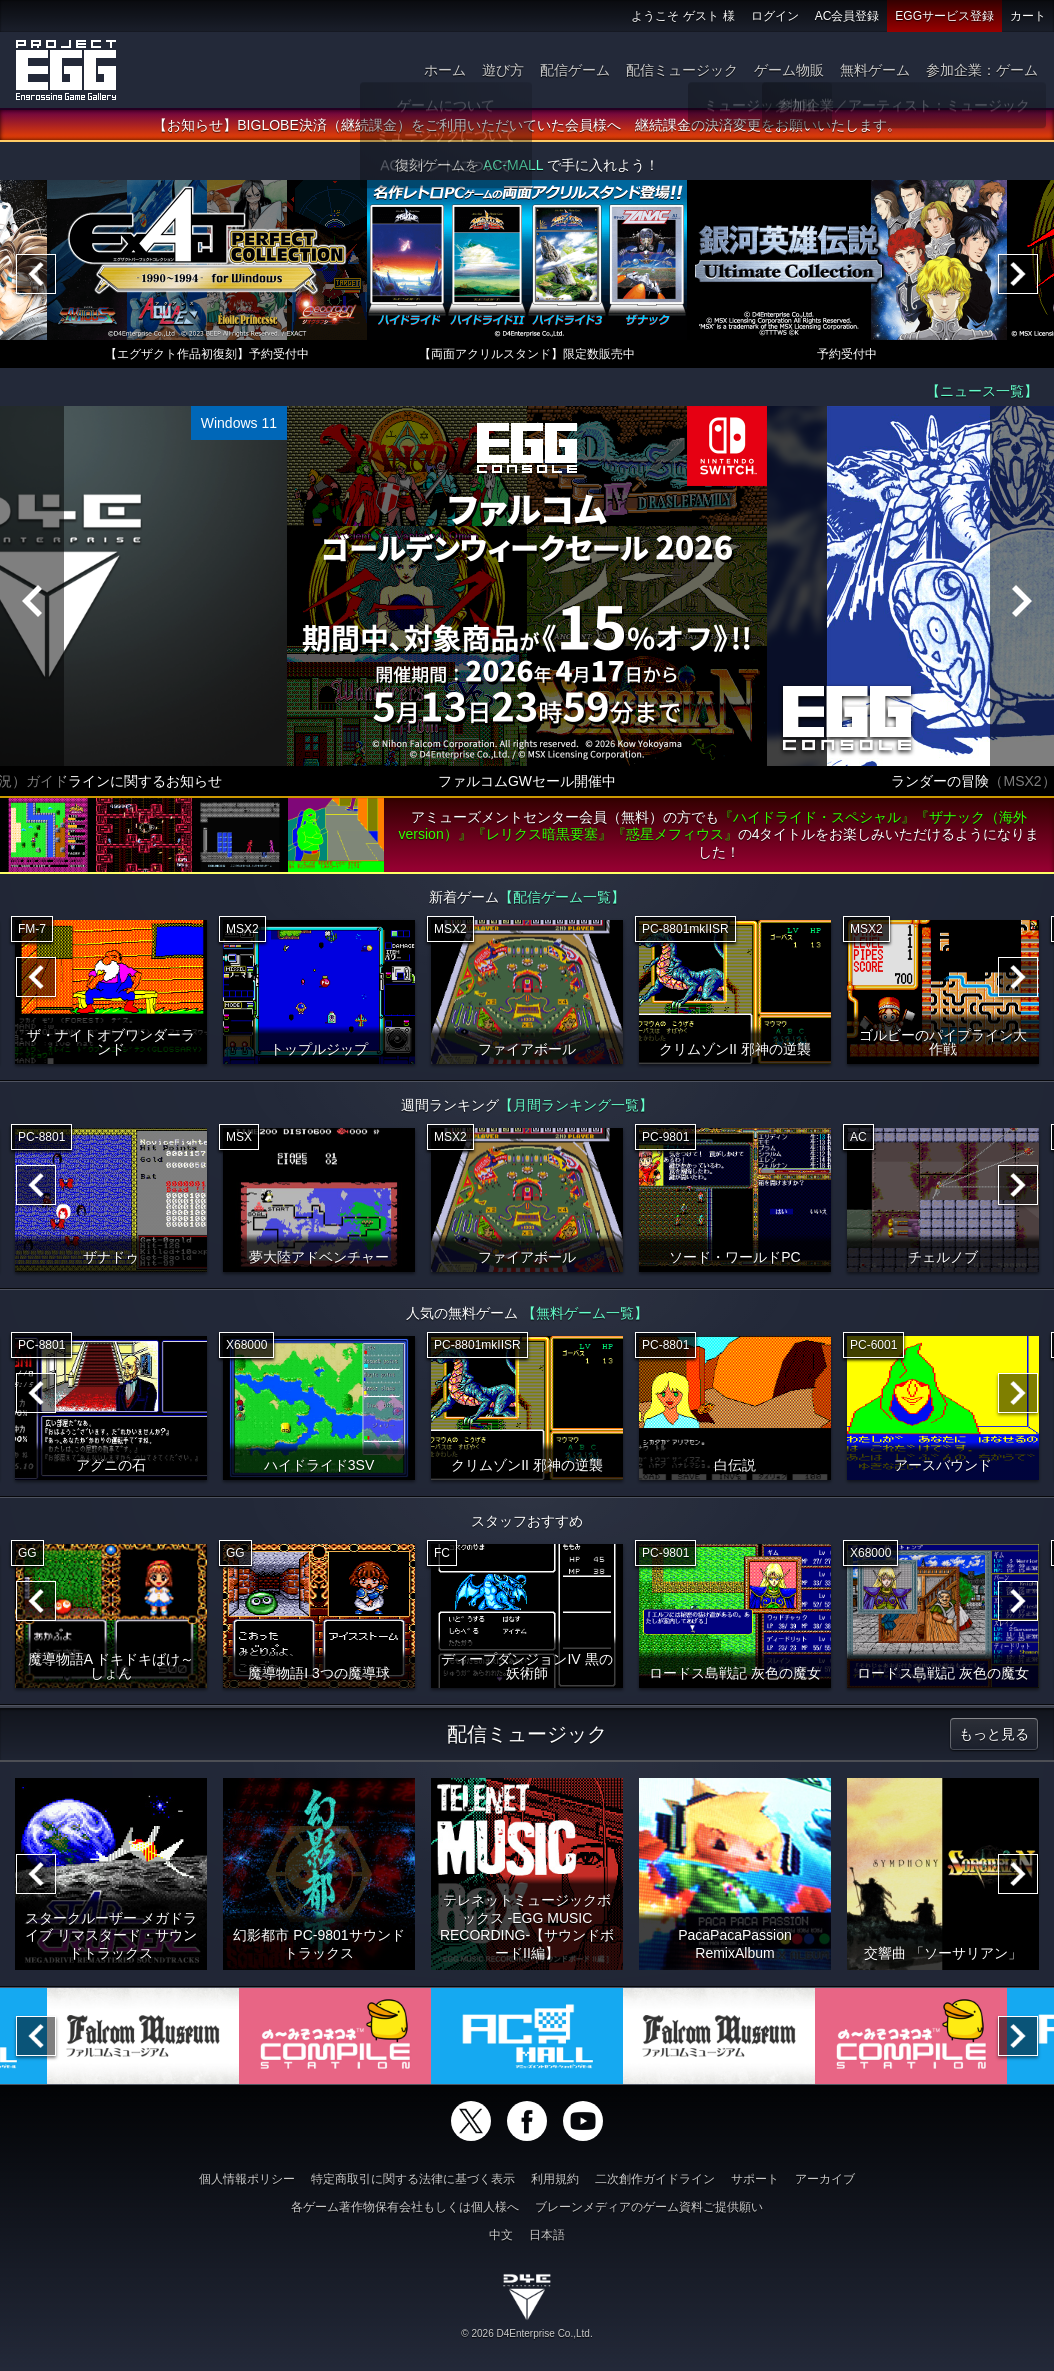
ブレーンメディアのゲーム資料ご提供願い (649, 2207)
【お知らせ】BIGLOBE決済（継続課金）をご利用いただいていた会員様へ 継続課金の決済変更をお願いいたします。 (526, 125)
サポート (755, 2179)
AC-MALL (513, 165)
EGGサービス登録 (944, 16)
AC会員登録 (847, 16)
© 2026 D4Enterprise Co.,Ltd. (526, 2333)
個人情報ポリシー (247, 2179)
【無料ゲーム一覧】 (585, 1313)
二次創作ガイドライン (655, 2179)
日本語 (547, 2235)
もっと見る (994, 1734)
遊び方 (503, 70)
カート (1028, 16)
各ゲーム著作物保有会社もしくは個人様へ (405, 2207)
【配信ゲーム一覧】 (562, 897)
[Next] (1018, 274)
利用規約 (555, 2179)
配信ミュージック (682, 70)
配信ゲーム (575, 70)
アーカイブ (825, 2179)
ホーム (445, 70)
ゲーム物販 (789, 70)
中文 (501, 2235)
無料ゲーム (875, 70)
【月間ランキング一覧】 (576, 1105)
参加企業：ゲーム (982, 70)
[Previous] (36, 274)
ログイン (775, 16)
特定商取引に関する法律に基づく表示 (413, 2179)
